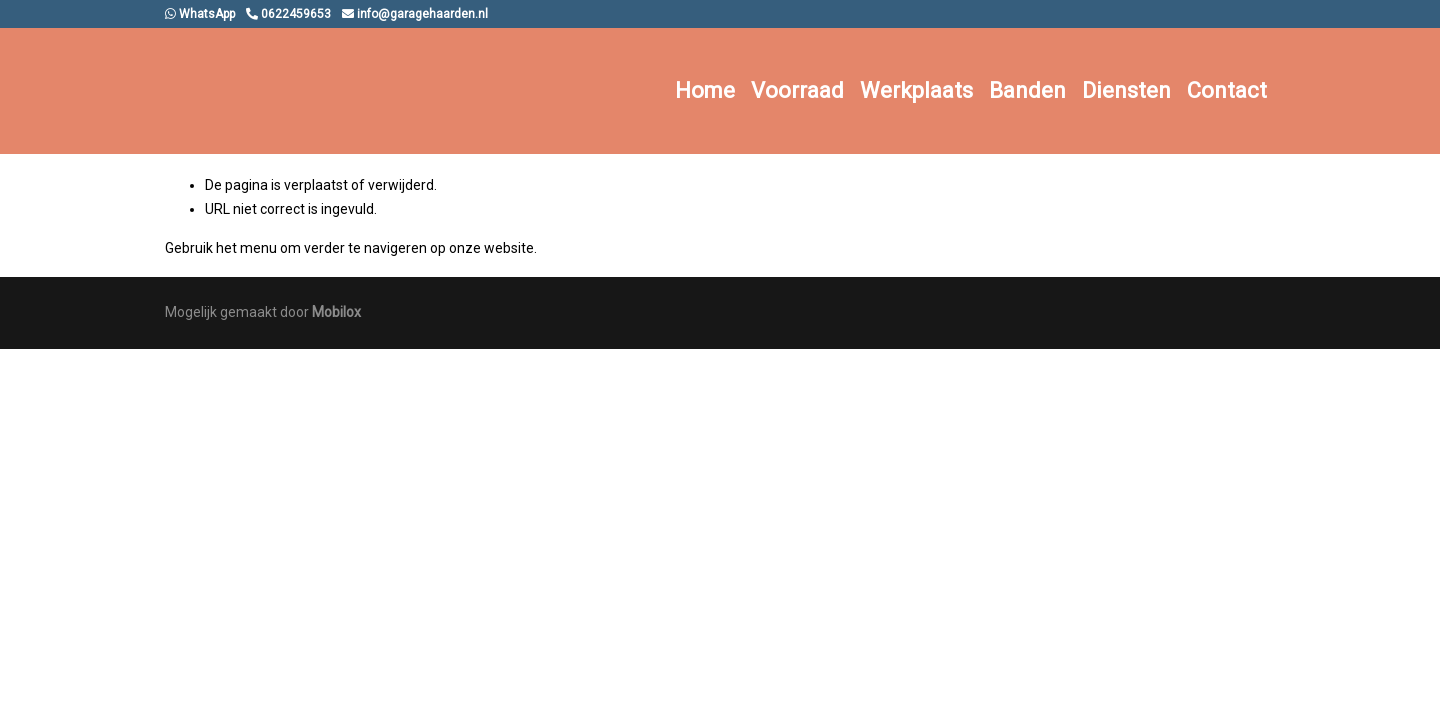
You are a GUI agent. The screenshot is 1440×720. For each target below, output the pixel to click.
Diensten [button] (1126, 90)
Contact (1227, 90)
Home (705, 90)
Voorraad (797, 90)
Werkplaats (916, 90)
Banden (1027, 90)
